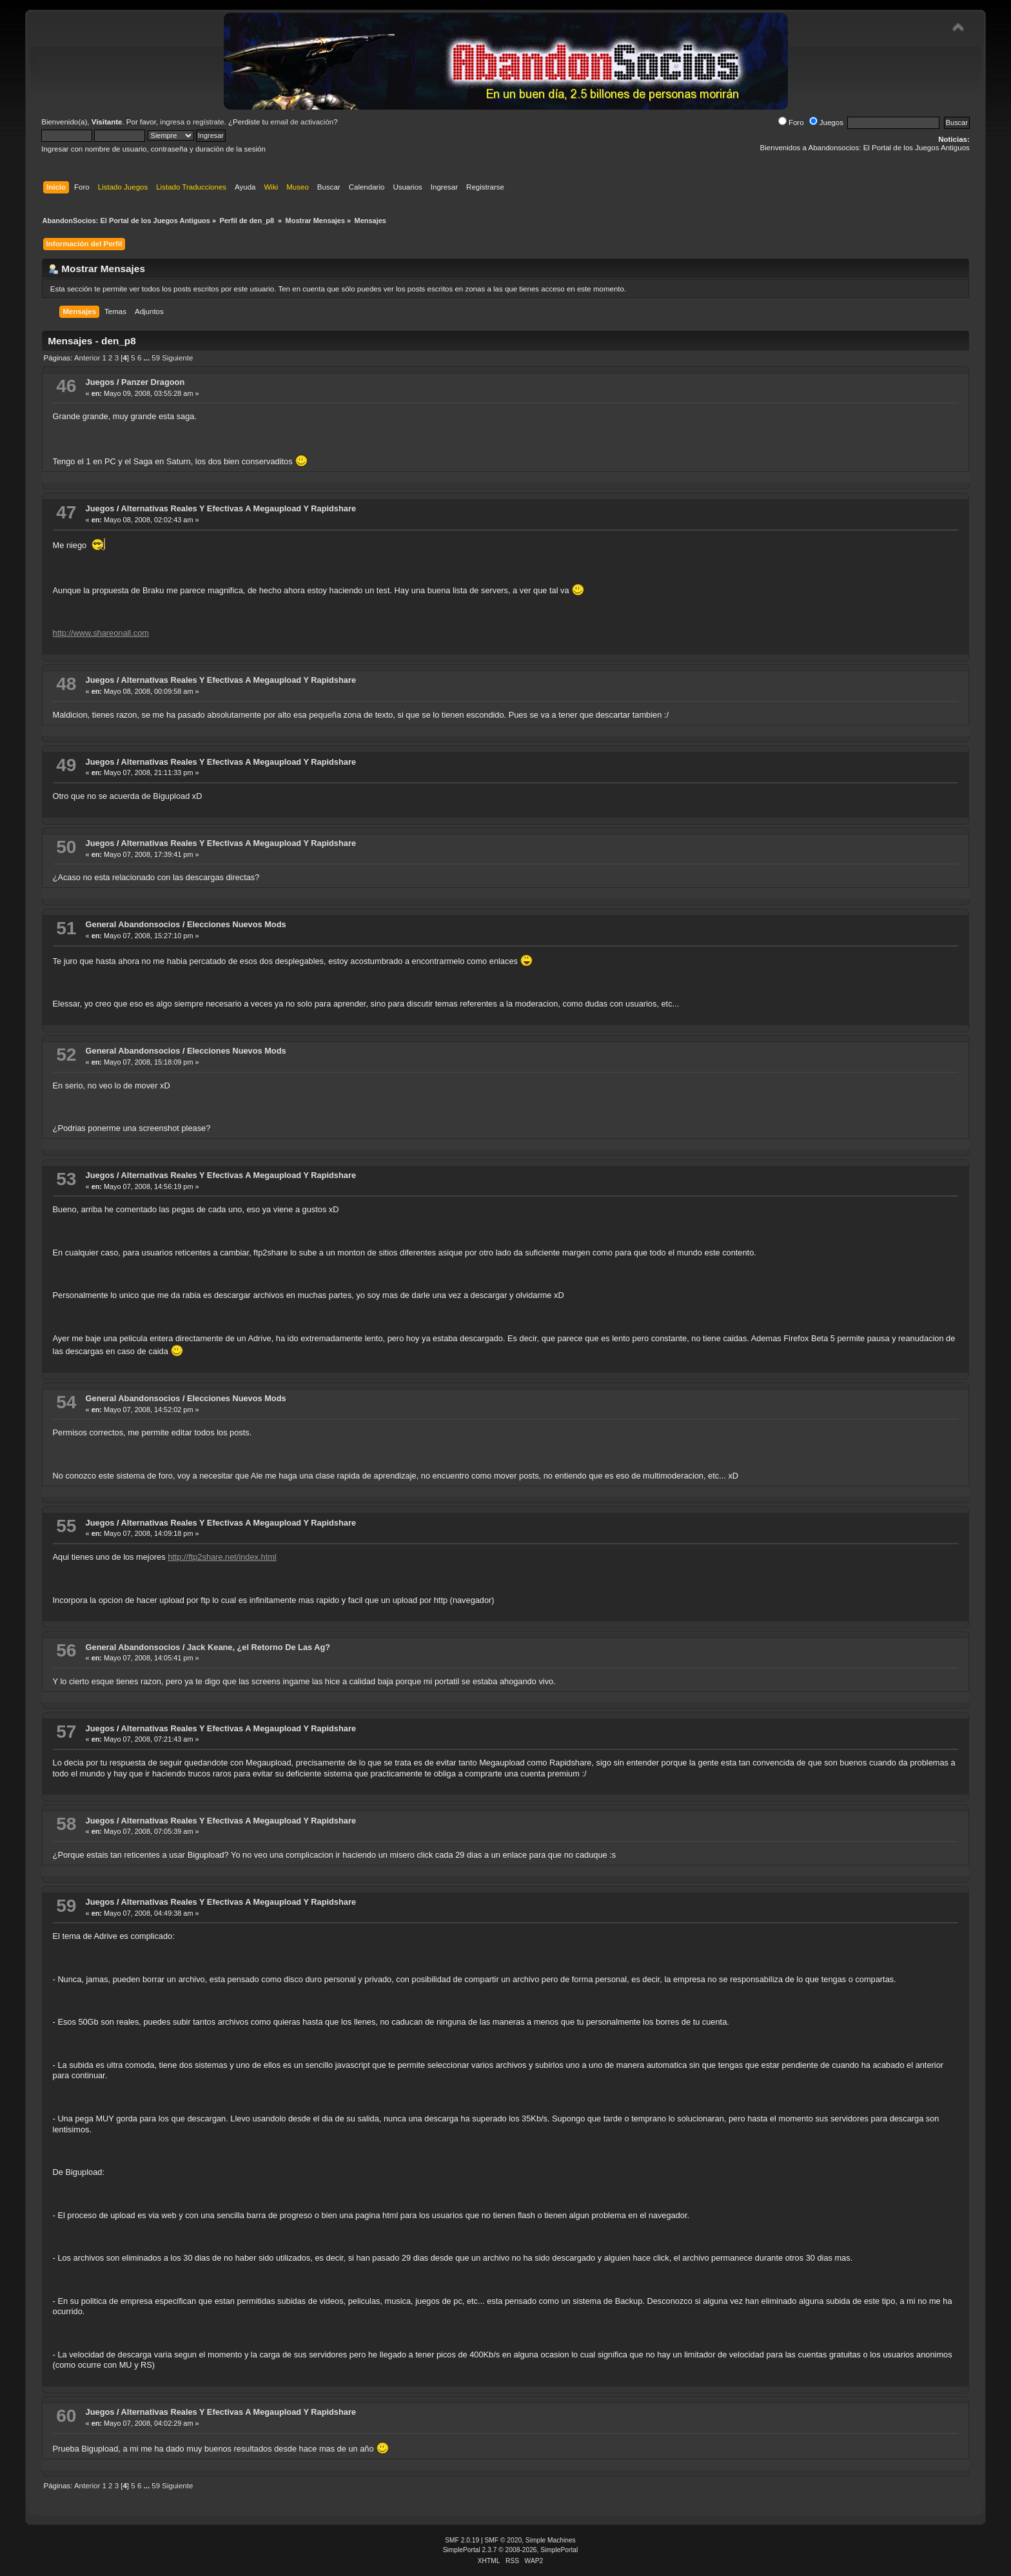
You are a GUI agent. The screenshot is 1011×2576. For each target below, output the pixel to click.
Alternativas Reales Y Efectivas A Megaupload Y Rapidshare (238, 508)
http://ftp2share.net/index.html (222, 1557)
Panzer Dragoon (152, 382)
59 (156, 358)
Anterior (87, 358)
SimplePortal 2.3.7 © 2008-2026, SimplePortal (510, 2549)
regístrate (208, 122)
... (147, 358)
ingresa (172, 122)
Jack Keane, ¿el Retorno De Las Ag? (258, 1647)
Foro (791, 122)
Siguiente (177, 358)
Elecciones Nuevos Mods (236, 924)
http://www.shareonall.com (101, 633)
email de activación (301, 122)
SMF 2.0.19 (462, 2540)
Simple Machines (550, 2540)
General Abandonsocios (133, 924)
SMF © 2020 (503, 2540)
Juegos (826, 122)
